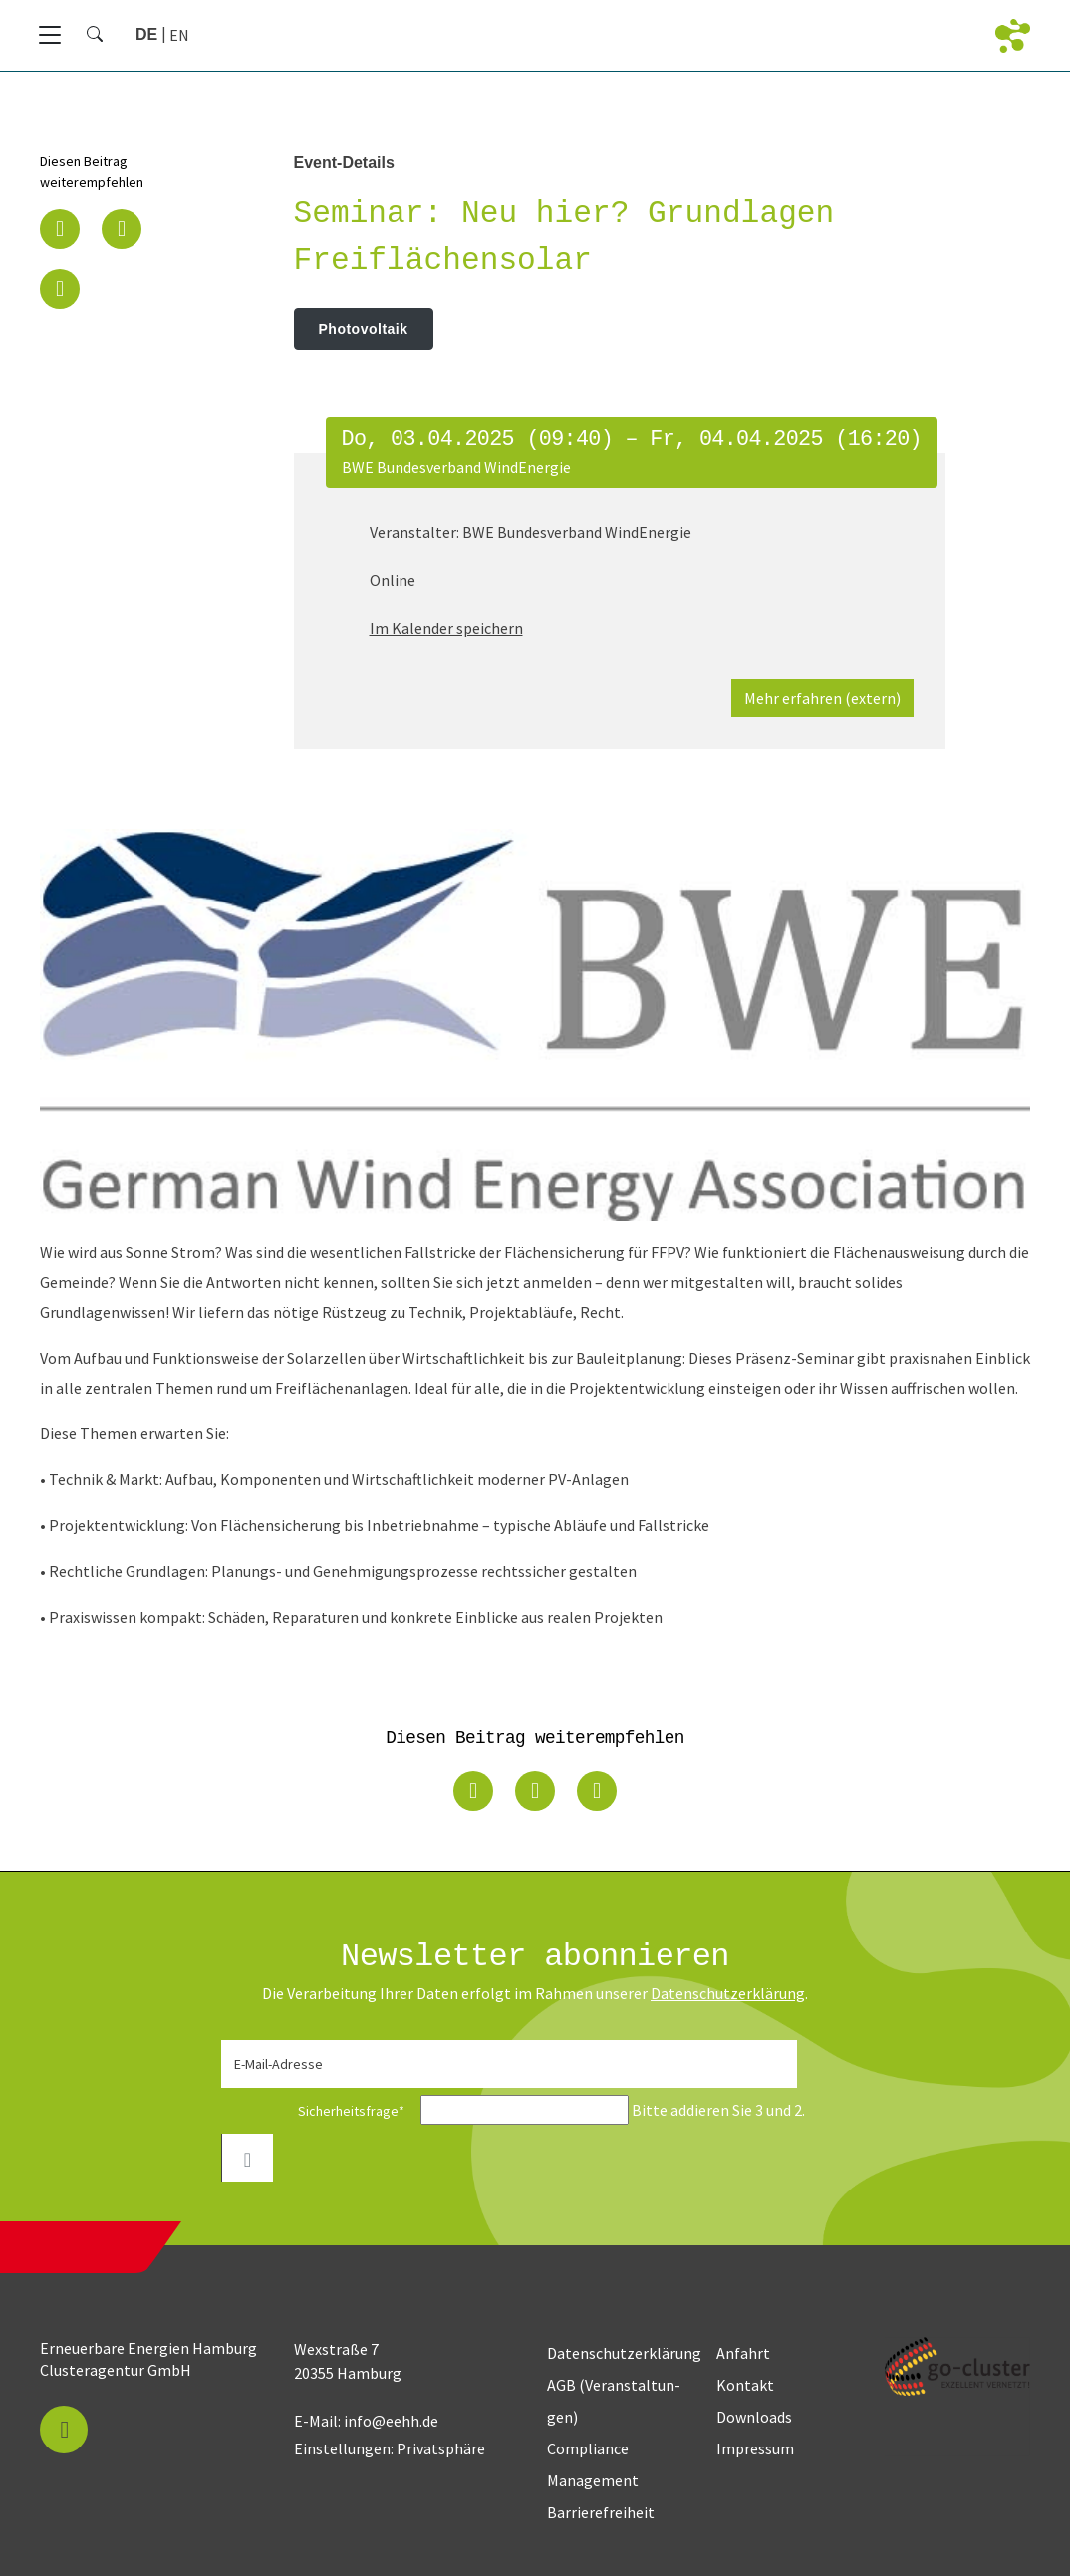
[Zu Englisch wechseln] (179, 35)
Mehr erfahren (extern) (822, 698)
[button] (60, 229)
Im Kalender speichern (446, 628)
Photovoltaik (363, 329)
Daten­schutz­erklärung (728, 1993)
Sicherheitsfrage (318, 2111)
